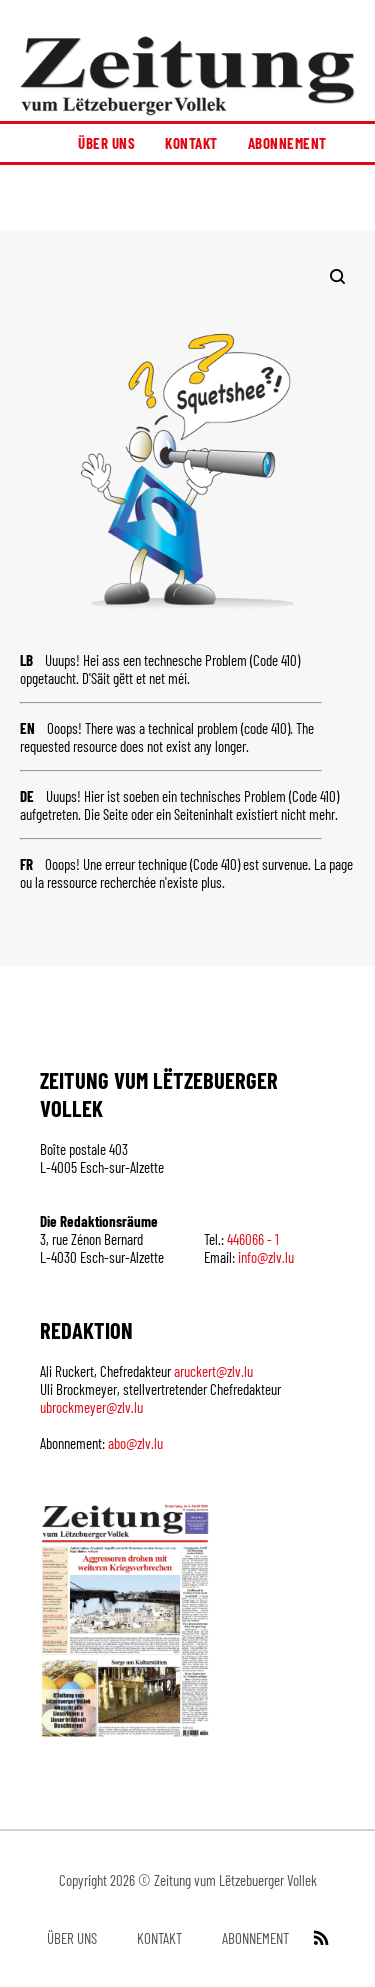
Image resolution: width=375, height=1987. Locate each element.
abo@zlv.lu (135, 1443)
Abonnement (287, 143)
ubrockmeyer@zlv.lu (91, 1407)
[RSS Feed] (319, 1938)
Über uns (106, 143)
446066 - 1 (253, 1239)
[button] (187, 197)
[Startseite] (187, 75)
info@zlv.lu (266, 1257)
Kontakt (191, 143)
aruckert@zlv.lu (213, 1371)
